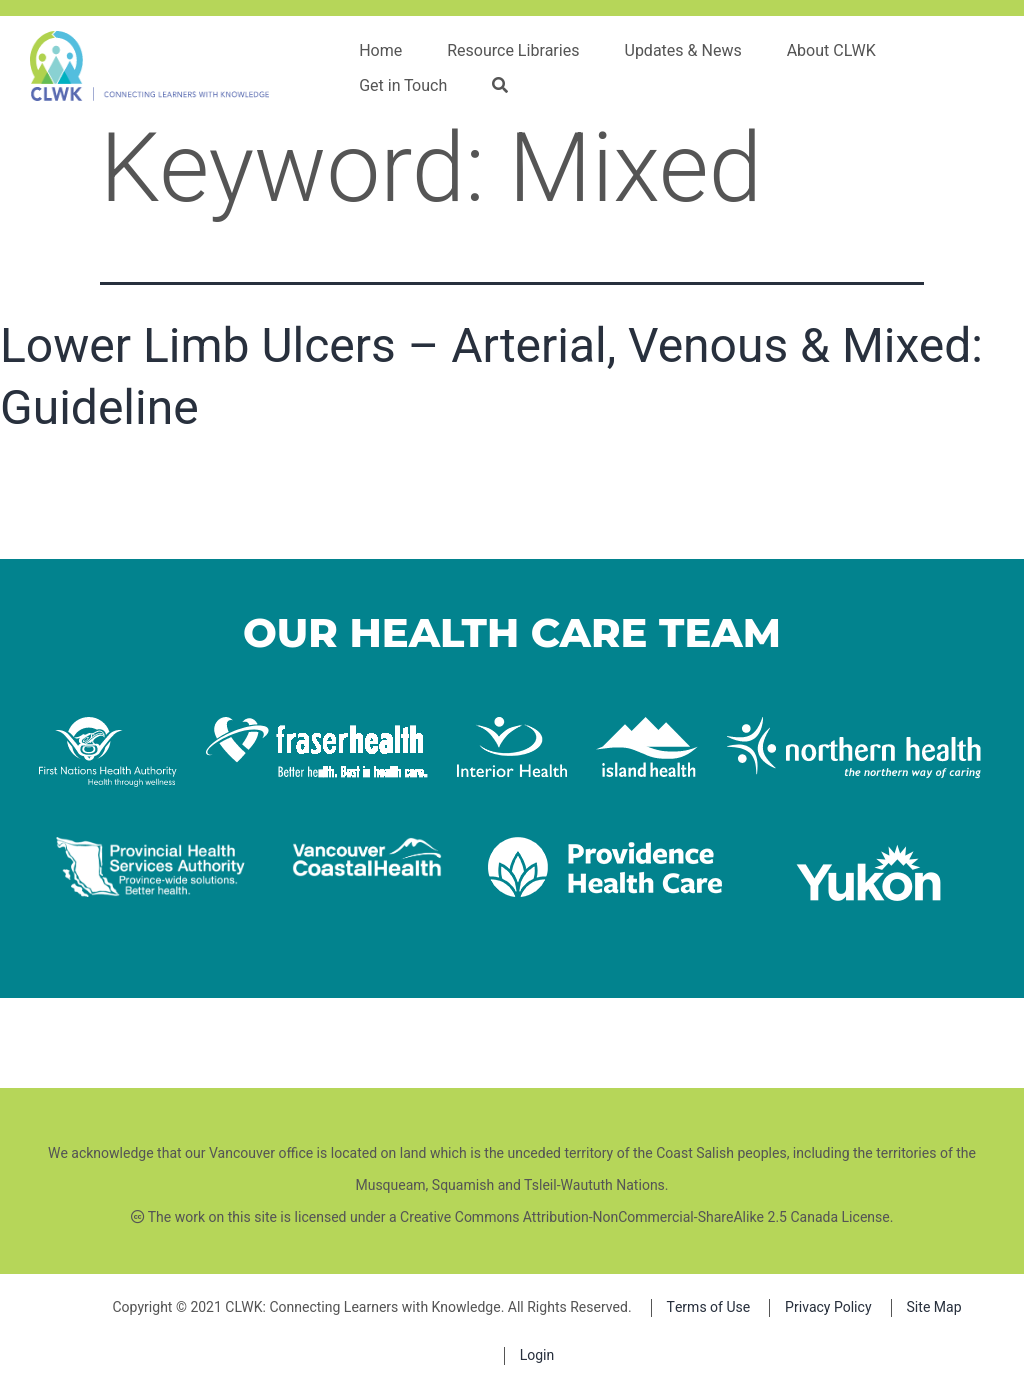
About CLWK (831, 51)
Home (380, 51)
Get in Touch (403, 86)
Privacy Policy (828, 1307)
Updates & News (683, 51)
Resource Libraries (513, 51)
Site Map (934, 1307)
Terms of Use (709, 1307)
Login (537, 1355)
